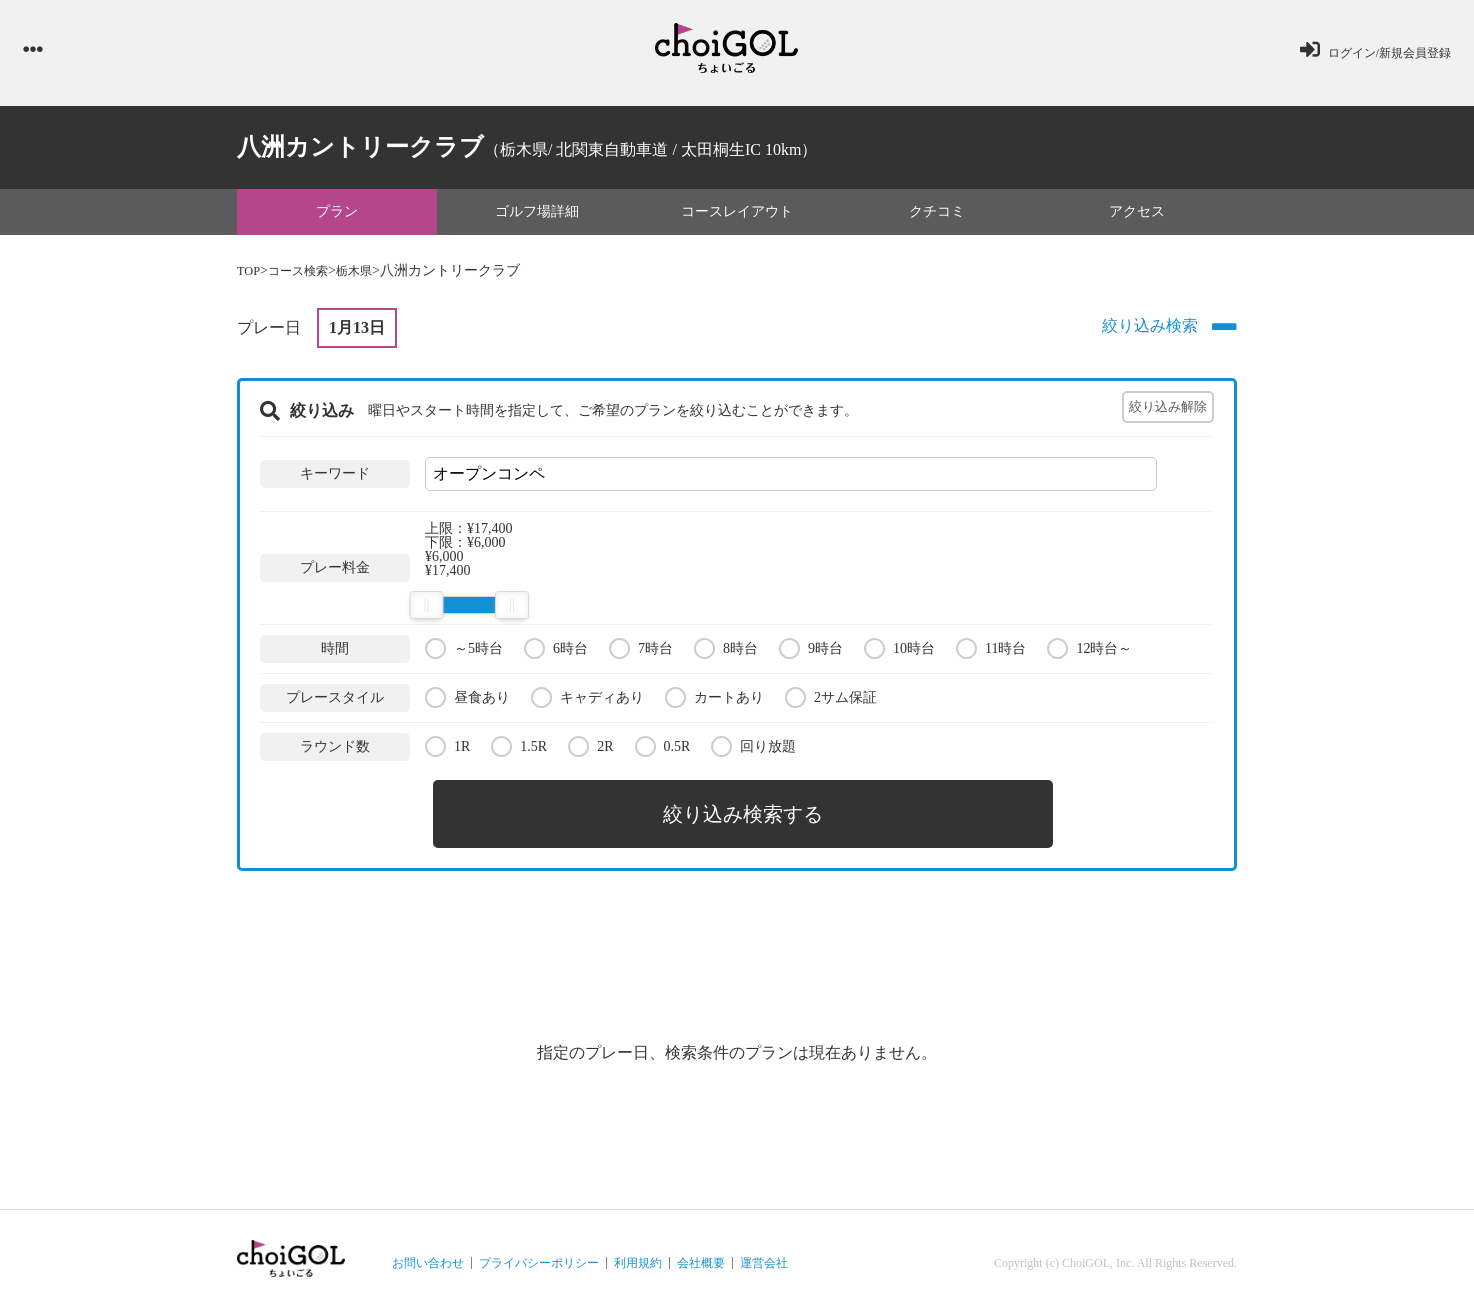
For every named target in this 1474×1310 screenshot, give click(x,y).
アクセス (1137, 215)
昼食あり (467, 701)
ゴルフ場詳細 (537, 215)
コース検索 (306, 275)
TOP (250, 275)
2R (590, 750)
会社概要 (701, 1256)
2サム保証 (831, 701)
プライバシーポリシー (539, 1256)
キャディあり (587, 701)
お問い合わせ (428, 1256)
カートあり (714, 701)
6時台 (556, 652)
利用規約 (638, 1256)
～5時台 (464, 652)
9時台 (811, 652)
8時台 (726, 652)
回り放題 (753, 750)
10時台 (899, 652)
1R (447, 750)
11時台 (991, 652)
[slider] (426, 610)
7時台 (641, 652)
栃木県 (370, 275)
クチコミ (937, 215)
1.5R (519, 750)
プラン (337, 215)
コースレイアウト (737, 215)
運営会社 (764, 1256)
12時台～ (1089, 652)
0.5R (663, 750)
